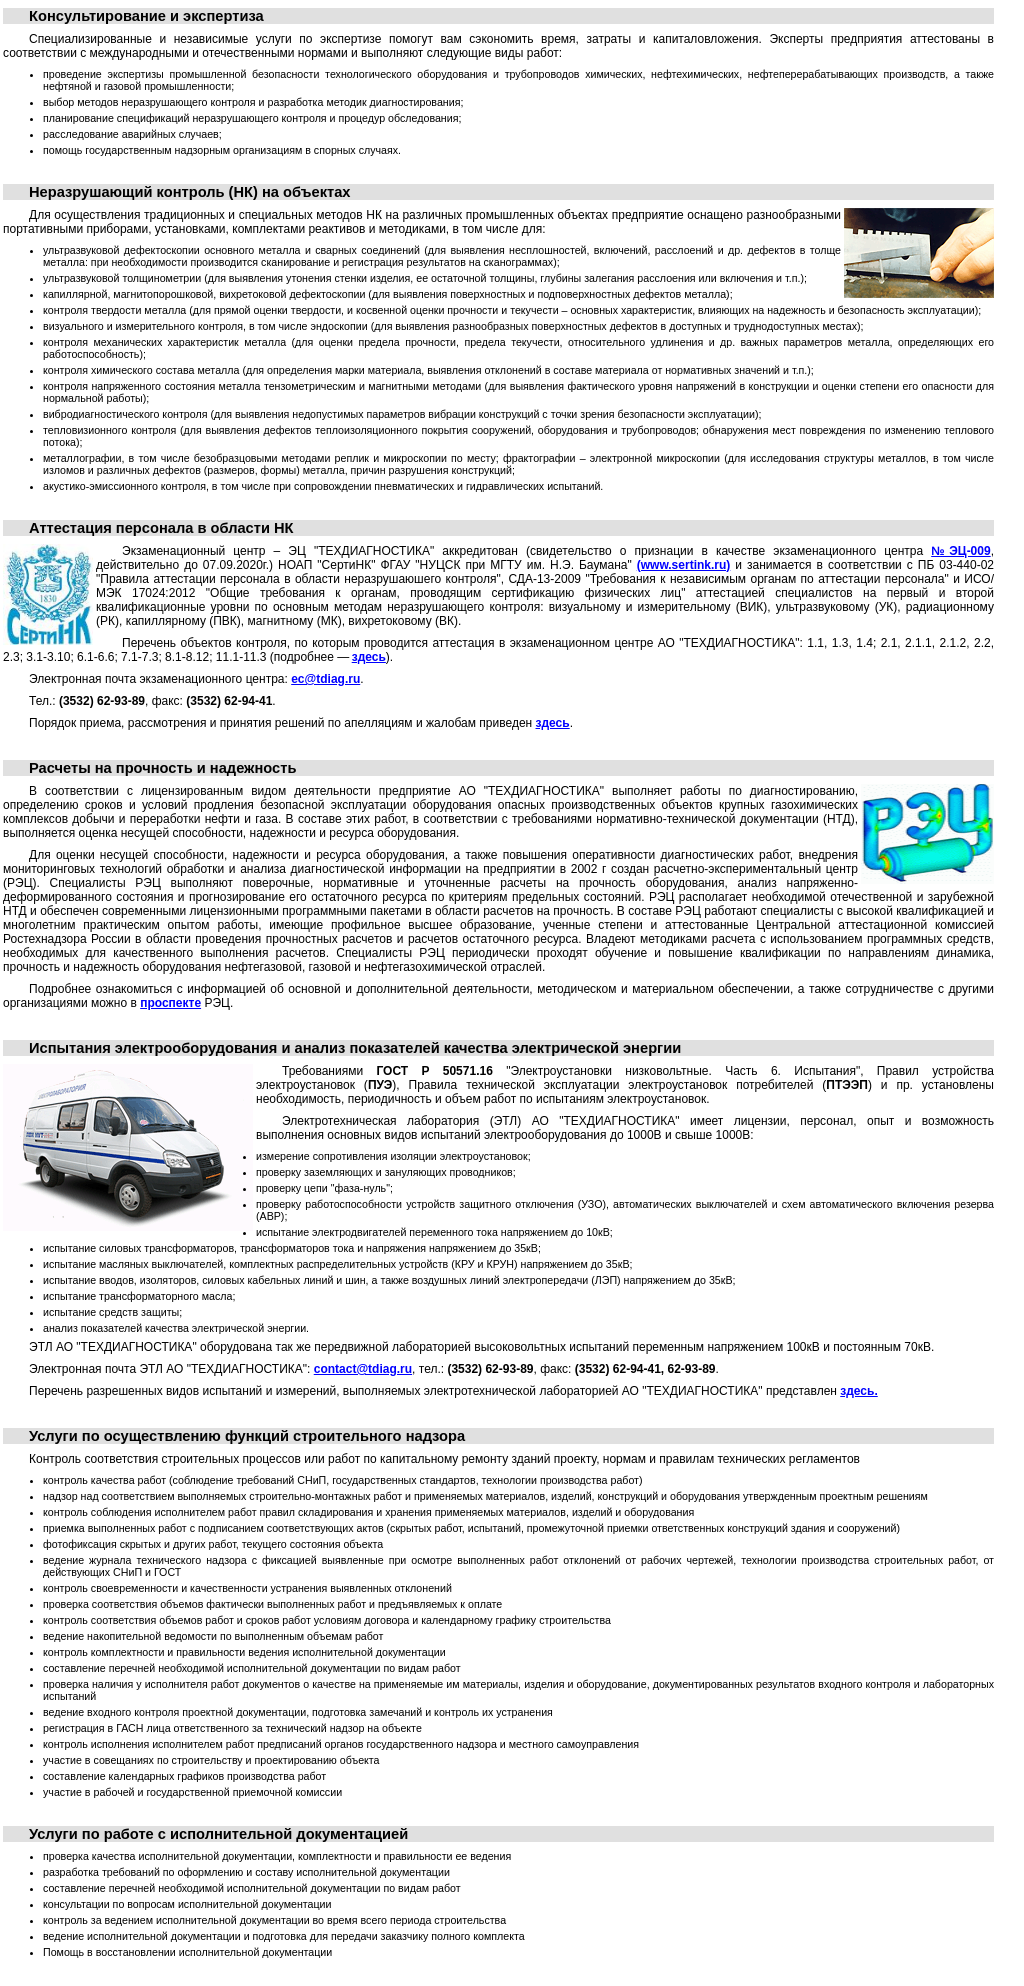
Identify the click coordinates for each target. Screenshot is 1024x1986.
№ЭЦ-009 (960, 551)
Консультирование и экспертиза (146, 16)
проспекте (170, 1003)
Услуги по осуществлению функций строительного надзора (247, 1436)
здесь (369, 657)
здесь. (858, 1391)
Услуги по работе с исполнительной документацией (218, 1834)
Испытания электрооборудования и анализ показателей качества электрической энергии (355, 1048)
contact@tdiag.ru (363, 1369)
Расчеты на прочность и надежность (162, 768)
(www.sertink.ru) (684, 565)
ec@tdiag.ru (325, 679)
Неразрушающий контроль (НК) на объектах (190, 192)
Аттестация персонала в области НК (161, 528)
